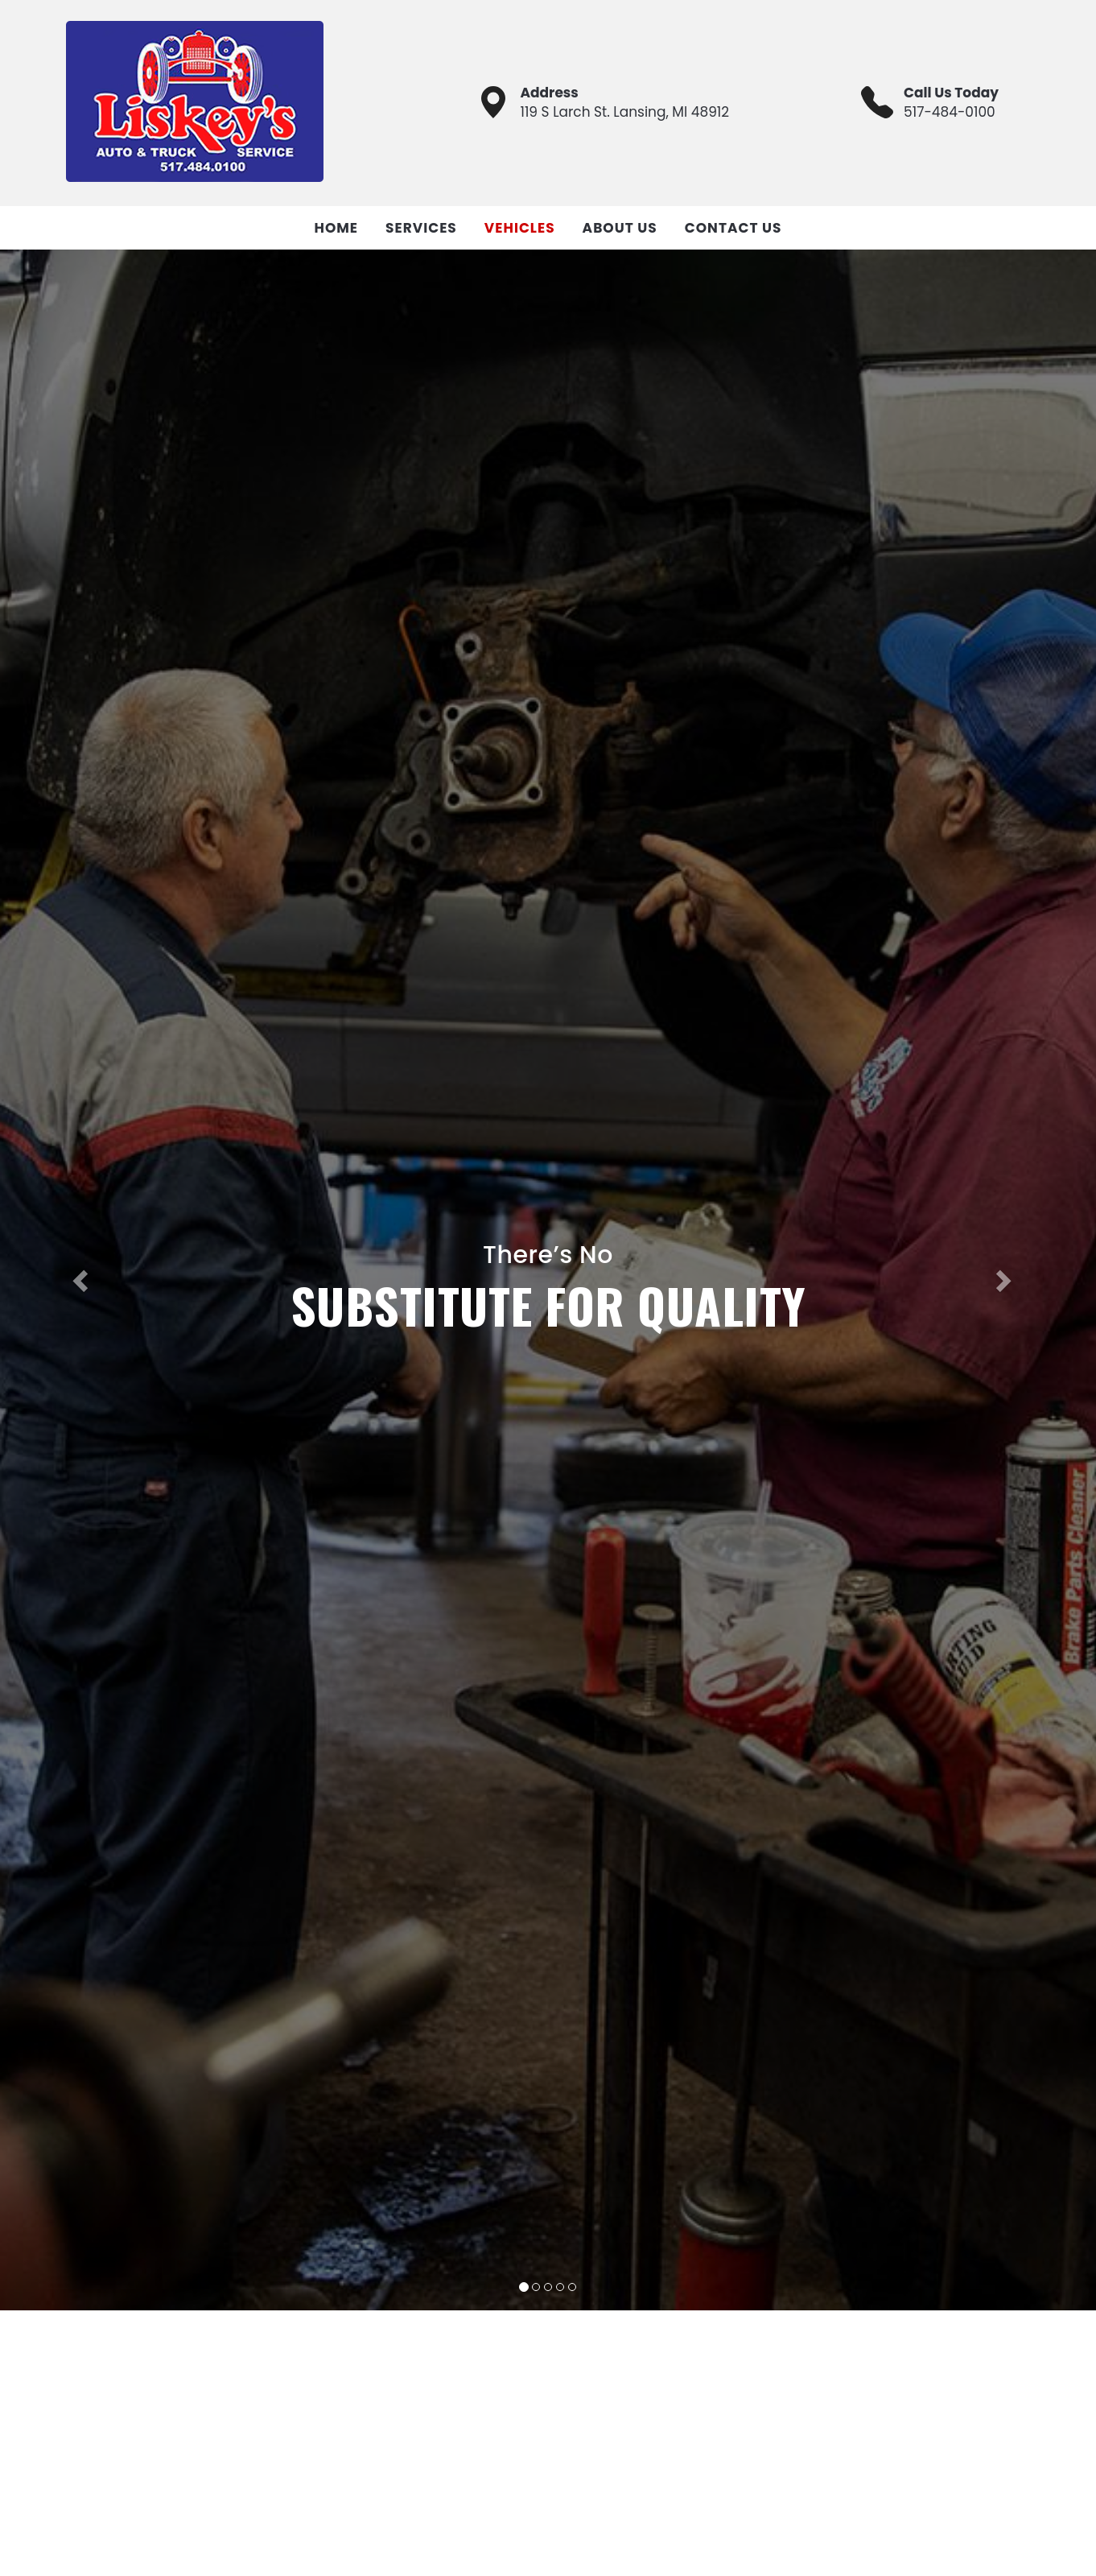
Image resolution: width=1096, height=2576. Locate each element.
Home (336, 227)
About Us (620, 227)
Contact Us (733, 227)
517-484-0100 (949, 112)
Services (421, 227)
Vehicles (519, 227)
